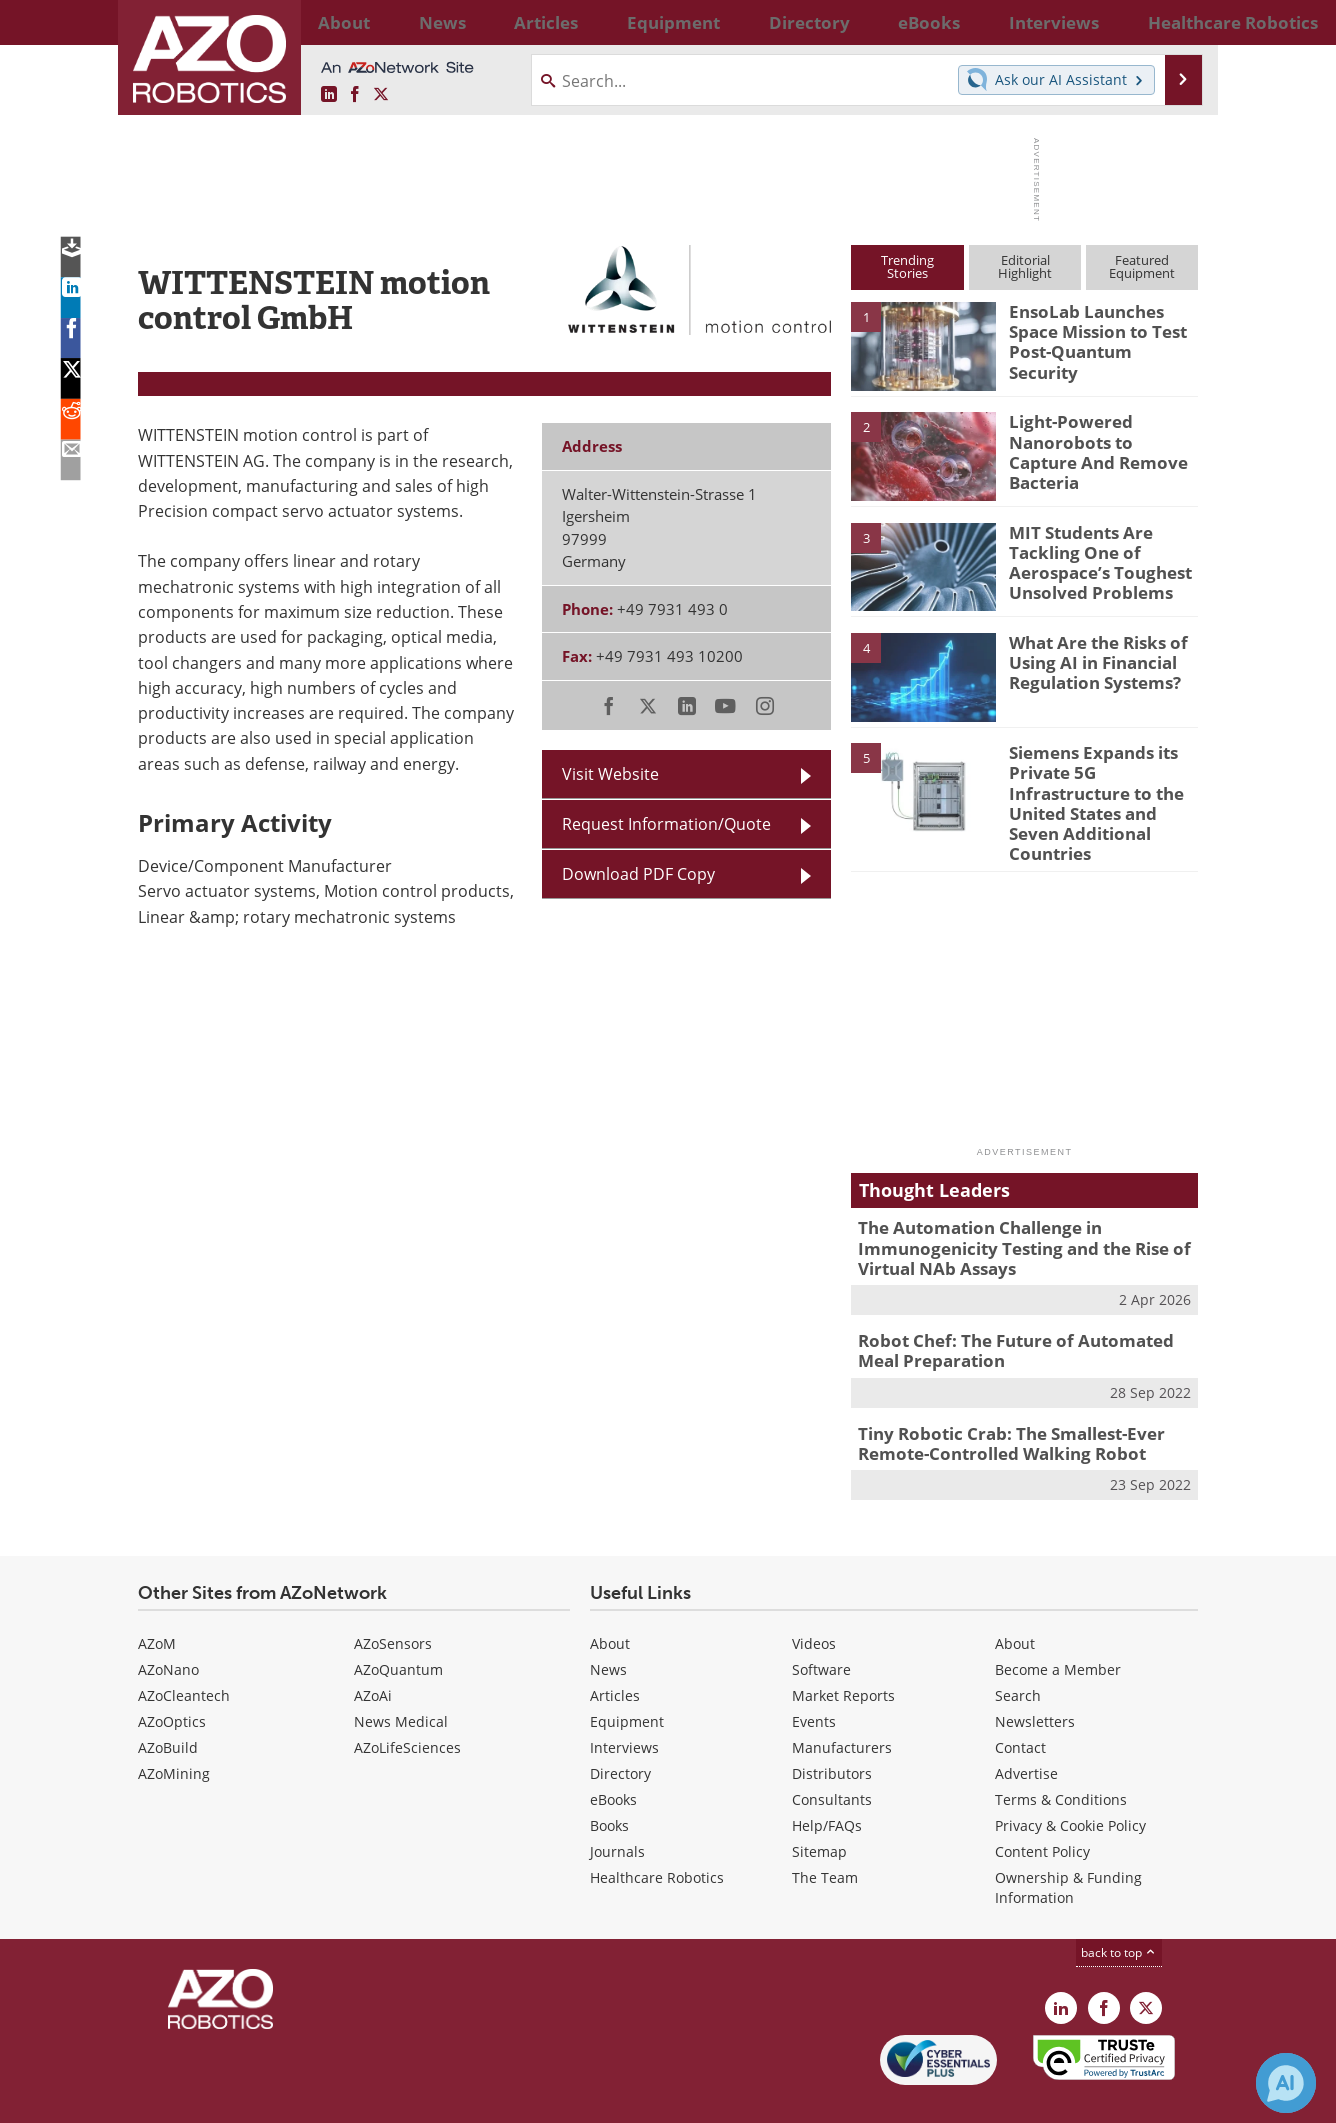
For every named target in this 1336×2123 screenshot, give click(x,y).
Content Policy (1042, 1804)
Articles (615, 1648)
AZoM (157, 1596)
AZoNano (168, 1622)
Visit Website (610, 774)
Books (609, 1778)
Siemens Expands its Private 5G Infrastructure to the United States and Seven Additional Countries (1101, 788)
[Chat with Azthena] (1286, 2083)
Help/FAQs (827, 1778)
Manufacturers (842, 1700)
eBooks (613, 1752)
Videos (814, 1596)
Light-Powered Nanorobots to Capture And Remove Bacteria (1096, 439)
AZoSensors (393, 1596)
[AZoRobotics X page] (381, 95)
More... (1176, 22)
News (608, 1622)
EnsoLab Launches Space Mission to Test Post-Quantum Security (1101, 329)
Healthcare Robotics (657, 1830)
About (610, 1596)
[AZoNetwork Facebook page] (355, 95)
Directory (620, 1726)
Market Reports (843, 1648)
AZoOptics (172, 1674)
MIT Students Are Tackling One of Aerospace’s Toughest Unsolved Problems (1089, 559)
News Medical (401, 1674)
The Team (825, 1830)
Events (814, 1674)
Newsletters (1035, 1674)
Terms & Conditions (1061, 1752)
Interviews (624, 1700)
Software (821, 1622)
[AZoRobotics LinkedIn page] (329, 95)
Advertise (1026, 1726)
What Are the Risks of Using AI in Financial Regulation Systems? (1090, 660)
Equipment (627, 1674)
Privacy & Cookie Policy (1070, 1778)
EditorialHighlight (1025, 266)
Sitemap (819, 1804)
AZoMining (174, 1726)
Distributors (832, 1726)
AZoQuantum (398, 1622)
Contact (1020, 1700)
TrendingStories (907, 266)
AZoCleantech (184, 1648)
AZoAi (373, 1648)
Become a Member (1058, 1622)
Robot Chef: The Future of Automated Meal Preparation (1020, 1311)
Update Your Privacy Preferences (289, 2097)
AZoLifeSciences (407, 1700)
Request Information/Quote (666, 824)
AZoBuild (168, 1700)
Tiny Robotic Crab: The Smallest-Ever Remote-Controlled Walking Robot (997, 1399)
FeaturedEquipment (1142, 266)
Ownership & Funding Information (1068, 1840)
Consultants (832, 1752)
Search (1018, 1648)
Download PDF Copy (638, 874)
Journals (617, 1804)
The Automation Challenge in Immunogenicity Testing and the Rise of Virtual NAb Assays (1008, 1214)
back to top (1119, 1905)
